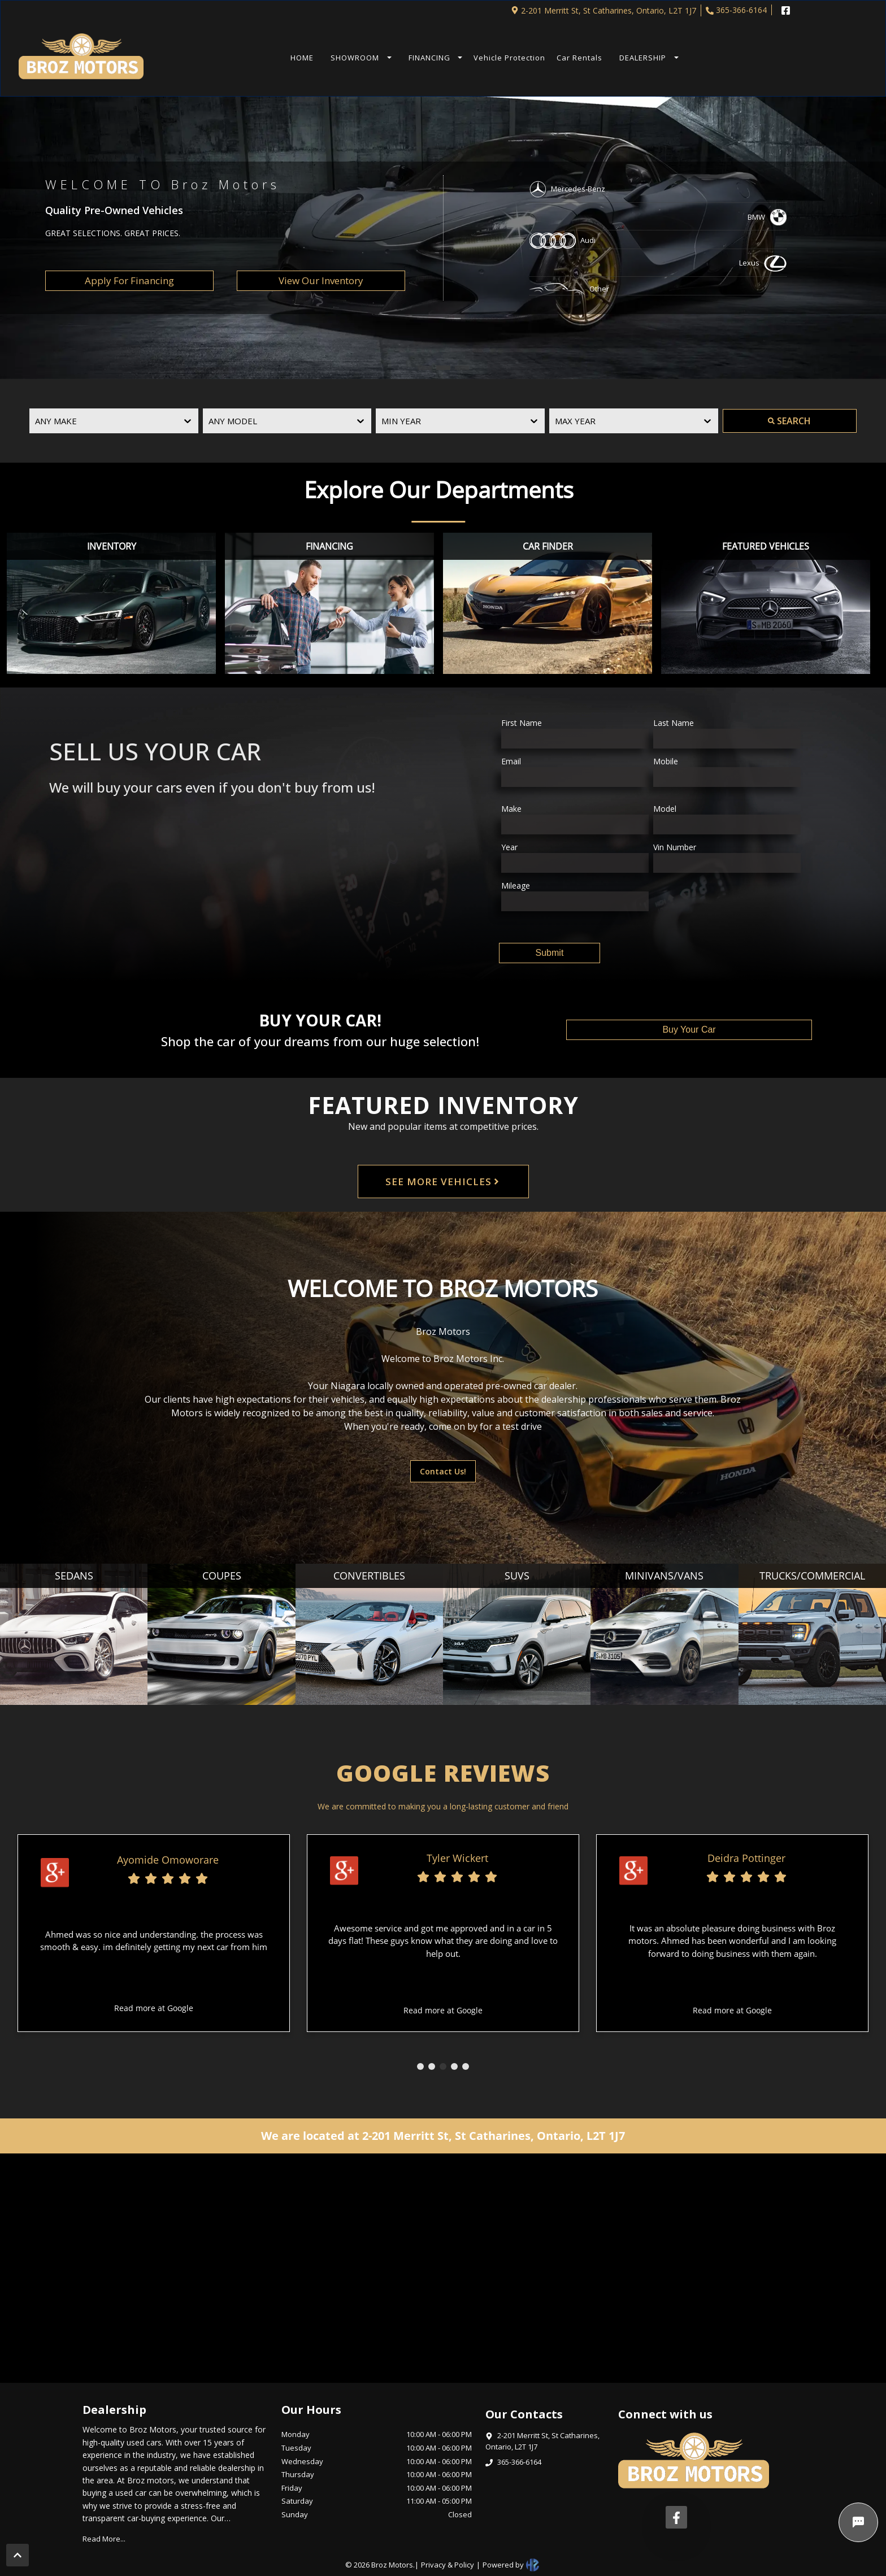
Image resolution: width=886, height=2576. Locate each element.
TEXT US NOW (716, 58)
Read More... (103, 2539)
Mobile (665, 761)
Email (511, 761)
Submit (550, 953)
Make (511, 808)
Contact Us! (443, 1471)
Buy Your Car (688, 1029)
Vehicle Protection (509, 58)
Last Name (673, 722)
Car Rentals (579, 58)
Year (509, 847)
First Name (521, 722)
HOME (302, 58)
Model (664, 808)
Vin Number (674, 847)
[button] (358, 58)
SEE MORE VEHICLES (443, 1181)
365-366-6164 (736, 10)
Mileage (515, 885)
